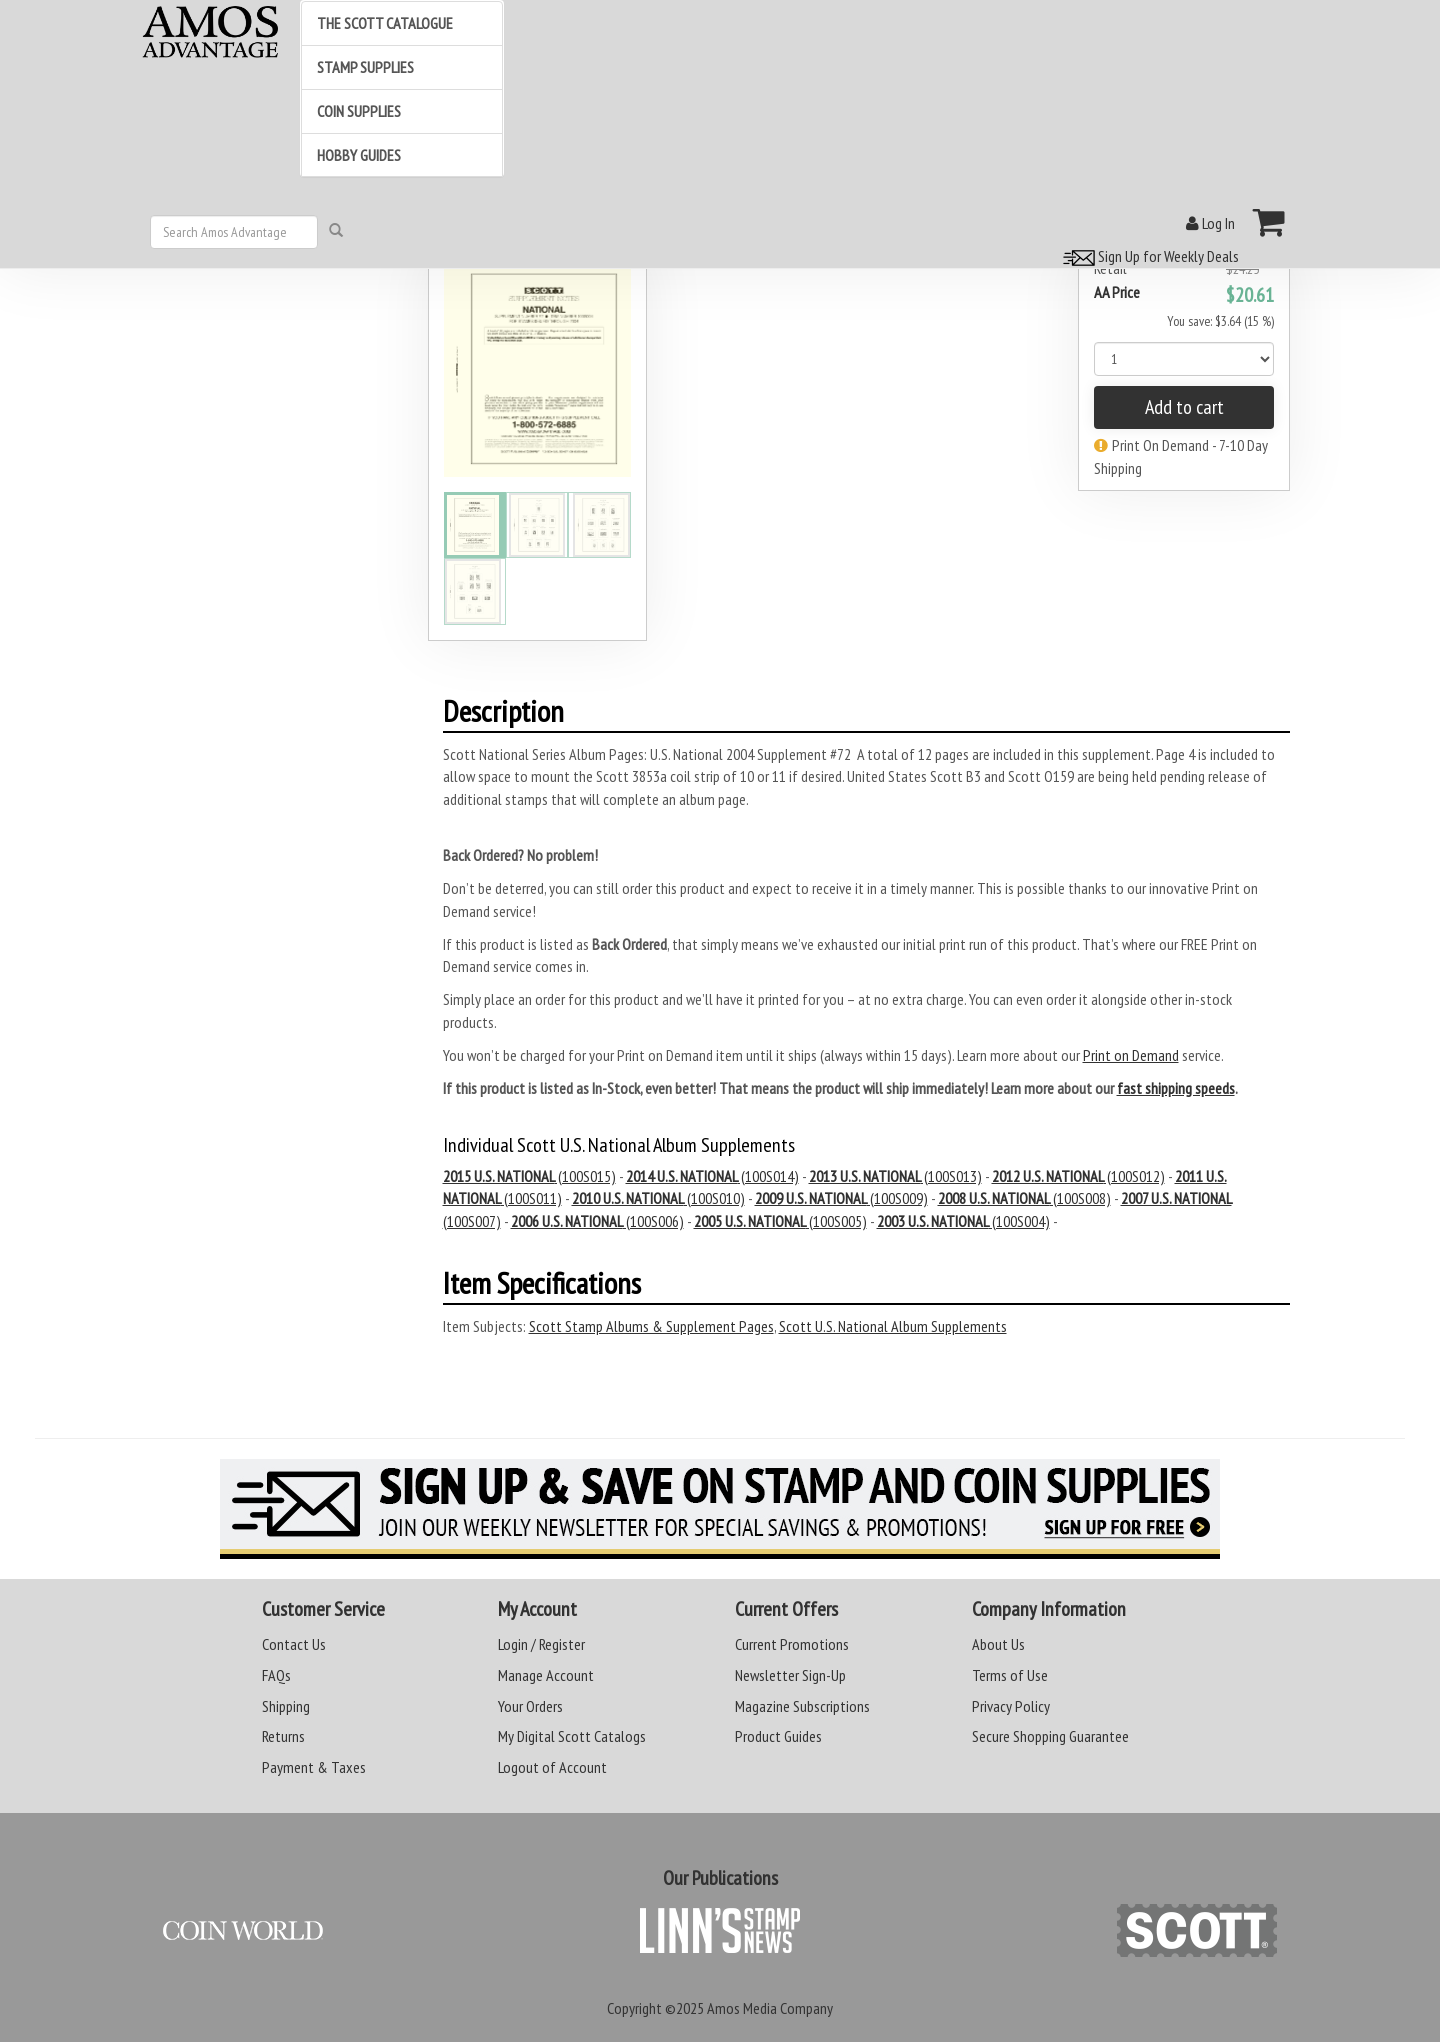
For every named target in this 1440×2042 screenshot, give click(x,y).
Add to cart (1184, 407)
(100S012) (1078, 1176)
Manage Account (546, 1675)
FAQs (276, 1675)
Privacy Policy (1011, 1706)
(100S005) (780, 1221)
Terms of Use (1010, 1675)
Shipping (286, 1706)
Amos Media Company (770, 2008)
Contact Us (294, 1644)
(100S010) (658, 1198)
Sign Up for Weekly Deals (1148, 256)
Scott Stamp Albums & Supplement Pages (651, 1326)
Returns (283, 1736)
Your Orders (530, 1706)
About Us (998, 1644)
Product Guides (778, 1736)
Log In (1210, 223)
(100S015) (529, 1176)
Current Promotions (792, 1644)
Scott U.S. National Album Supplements (893, 1326)
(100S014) (712, 1176)
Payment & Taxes (314, 1767)
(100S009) (841, 1198)
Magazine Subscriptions (802, 1706)
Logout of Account (552, 1767)
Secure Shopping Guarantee (1050, 1736)
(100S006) (597, 1221)
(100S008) (1024, 1198)
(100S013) (895, 1176)
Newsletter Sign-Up (790, 1675)
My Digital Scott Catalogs (572, 1736)
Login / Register (541, 1644)
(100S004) (963, 1221)
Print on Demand (1131, 1055)
